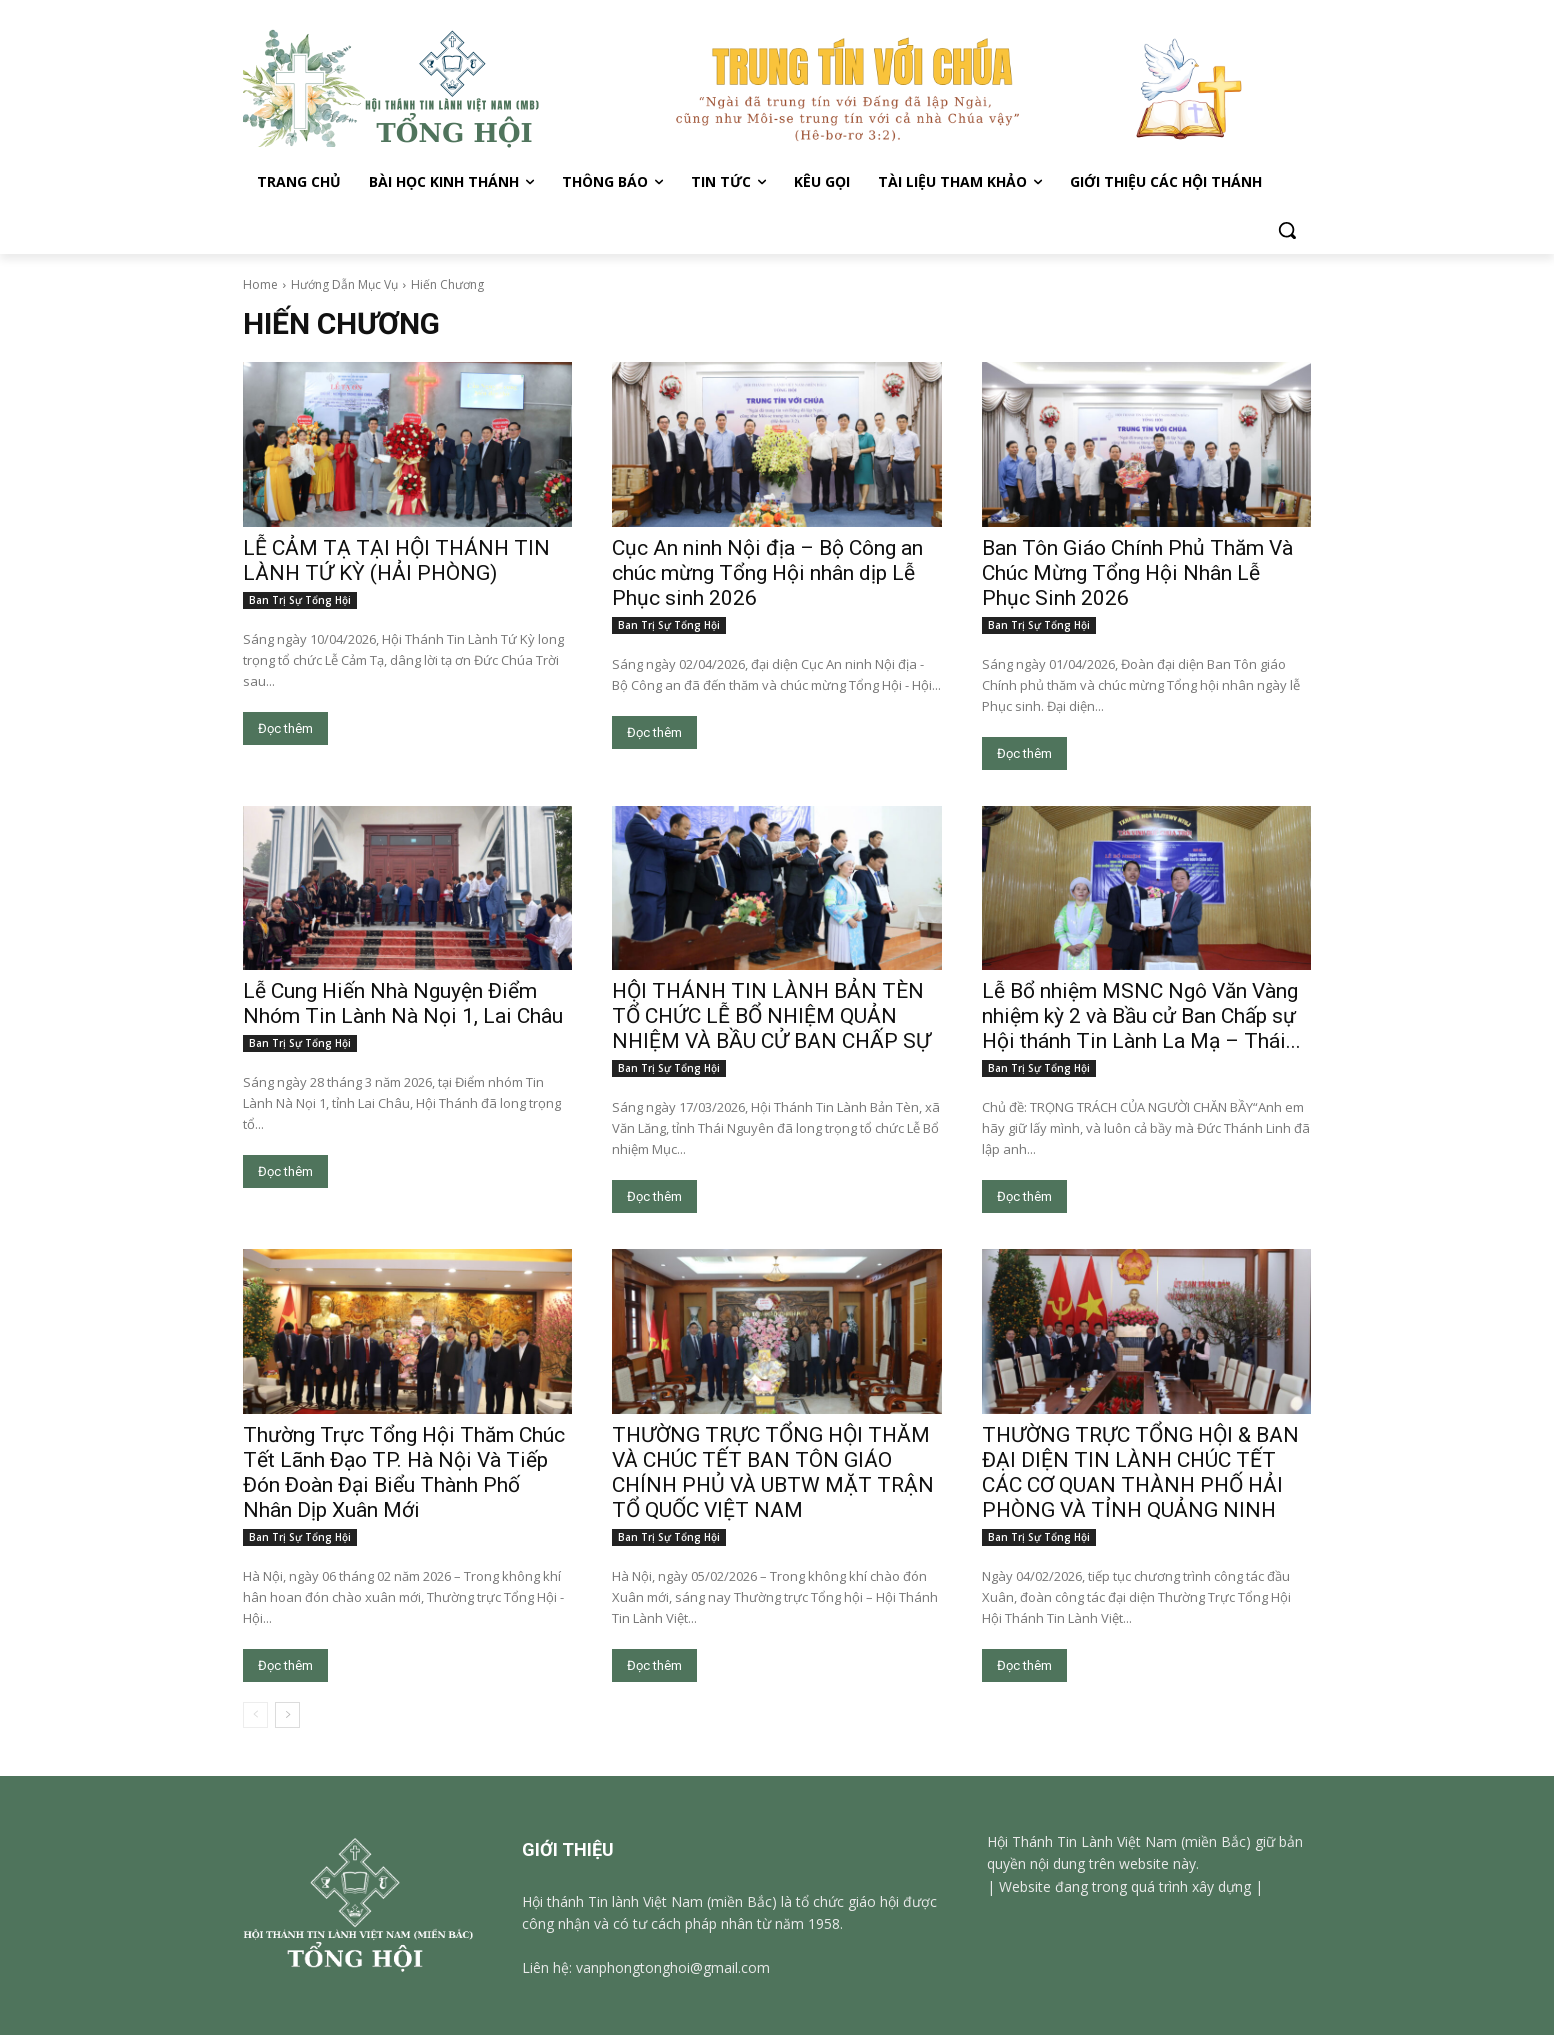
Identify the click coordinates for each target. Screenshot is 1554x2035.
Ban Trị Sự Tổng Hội (300, 600)
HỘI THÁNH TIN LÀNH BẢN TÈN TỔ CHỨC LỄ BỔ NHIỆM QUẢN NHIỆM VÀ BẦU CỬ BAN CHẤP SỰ (771, 1016)
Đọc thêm (285, 728)
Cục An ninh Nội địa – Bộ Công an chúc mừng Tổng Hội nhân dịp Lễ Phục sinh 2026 (767, 573)
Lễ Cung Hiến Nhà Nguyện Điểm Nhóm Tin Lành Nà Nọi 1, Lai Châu (403, 1003)
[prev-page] (255, 1715)
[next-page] (287, 1715)
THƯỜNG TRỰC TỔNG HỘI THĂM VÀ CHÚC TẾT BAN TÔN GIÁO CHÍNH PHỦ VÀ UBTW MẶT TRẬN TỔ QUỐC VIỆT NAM (773, 1472)
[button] (1287, 230)
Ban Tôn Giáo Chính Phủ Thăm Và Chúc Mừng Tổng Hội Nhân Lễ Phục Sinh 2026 (1137, 573)
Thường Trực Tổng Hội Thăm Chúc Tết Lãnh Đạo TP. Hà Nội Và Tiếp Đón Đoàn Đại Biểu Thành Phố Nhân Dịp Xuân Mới (404, 1472)
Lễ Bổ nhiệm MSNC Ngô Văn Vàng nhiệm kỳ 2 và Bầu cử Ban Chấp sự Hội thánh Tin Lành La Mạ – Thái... (1141, 1016)
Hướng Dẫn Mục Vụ (344, 284)
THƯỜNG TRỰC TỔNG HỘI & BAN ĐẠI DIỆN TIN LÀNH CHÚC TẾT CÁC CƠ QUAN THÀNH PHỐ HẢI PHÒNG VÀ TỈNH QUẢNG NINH (1140, 1472)
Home (260, 284)
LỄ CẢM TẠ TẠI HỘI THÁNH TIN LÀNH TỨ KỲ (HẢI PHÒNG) (396, 560)
